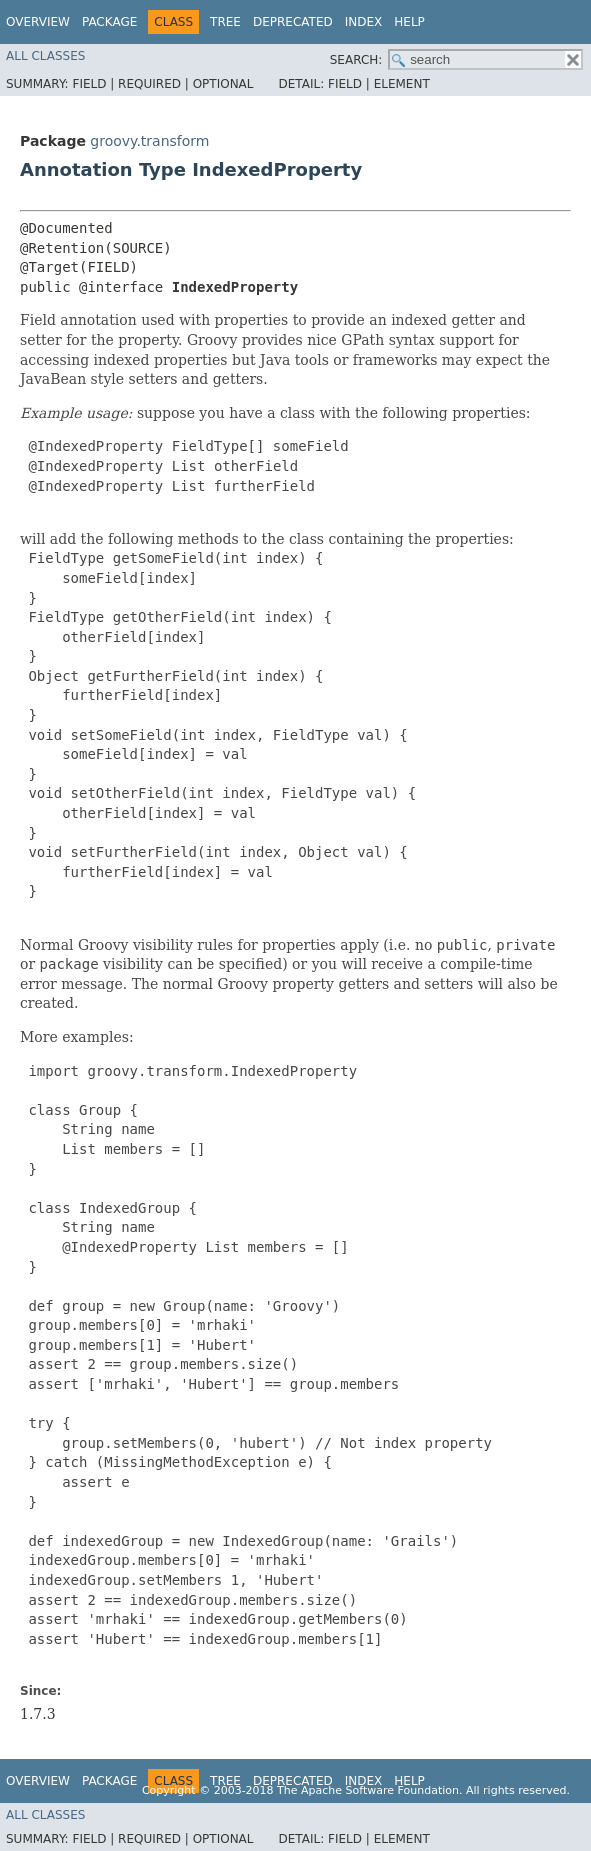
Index (364, 22)
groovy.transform (149, 141)
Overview (38, 22)
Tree (225, 22)
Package (109, 22)
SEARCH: (356, 60)
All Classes (45, 56)
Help (409, 22)
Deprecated (293, 22)
